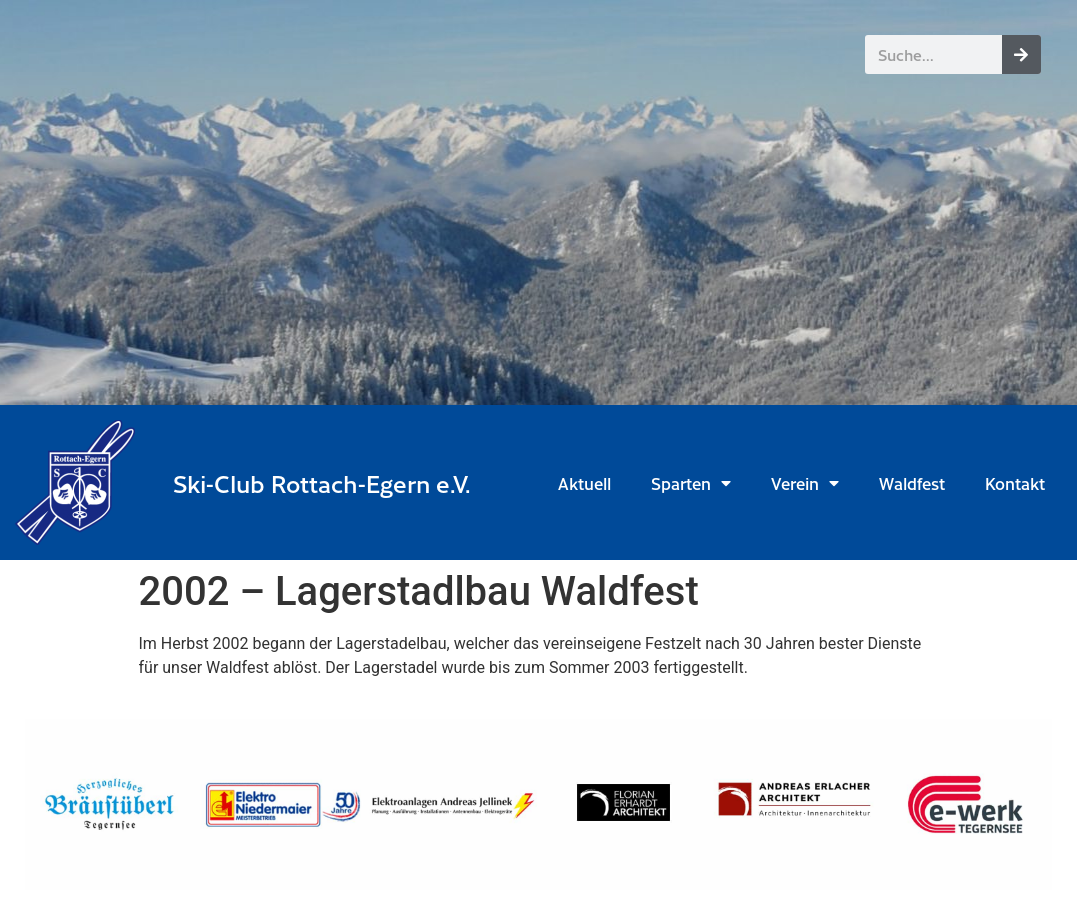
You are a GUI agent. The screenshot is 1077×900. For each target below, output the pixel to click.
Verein (805, 483)
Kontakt (1015, 483)
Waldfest (912, 483)
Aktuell (584, 483)
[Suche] (1021, 54)
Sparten (691, 483)
